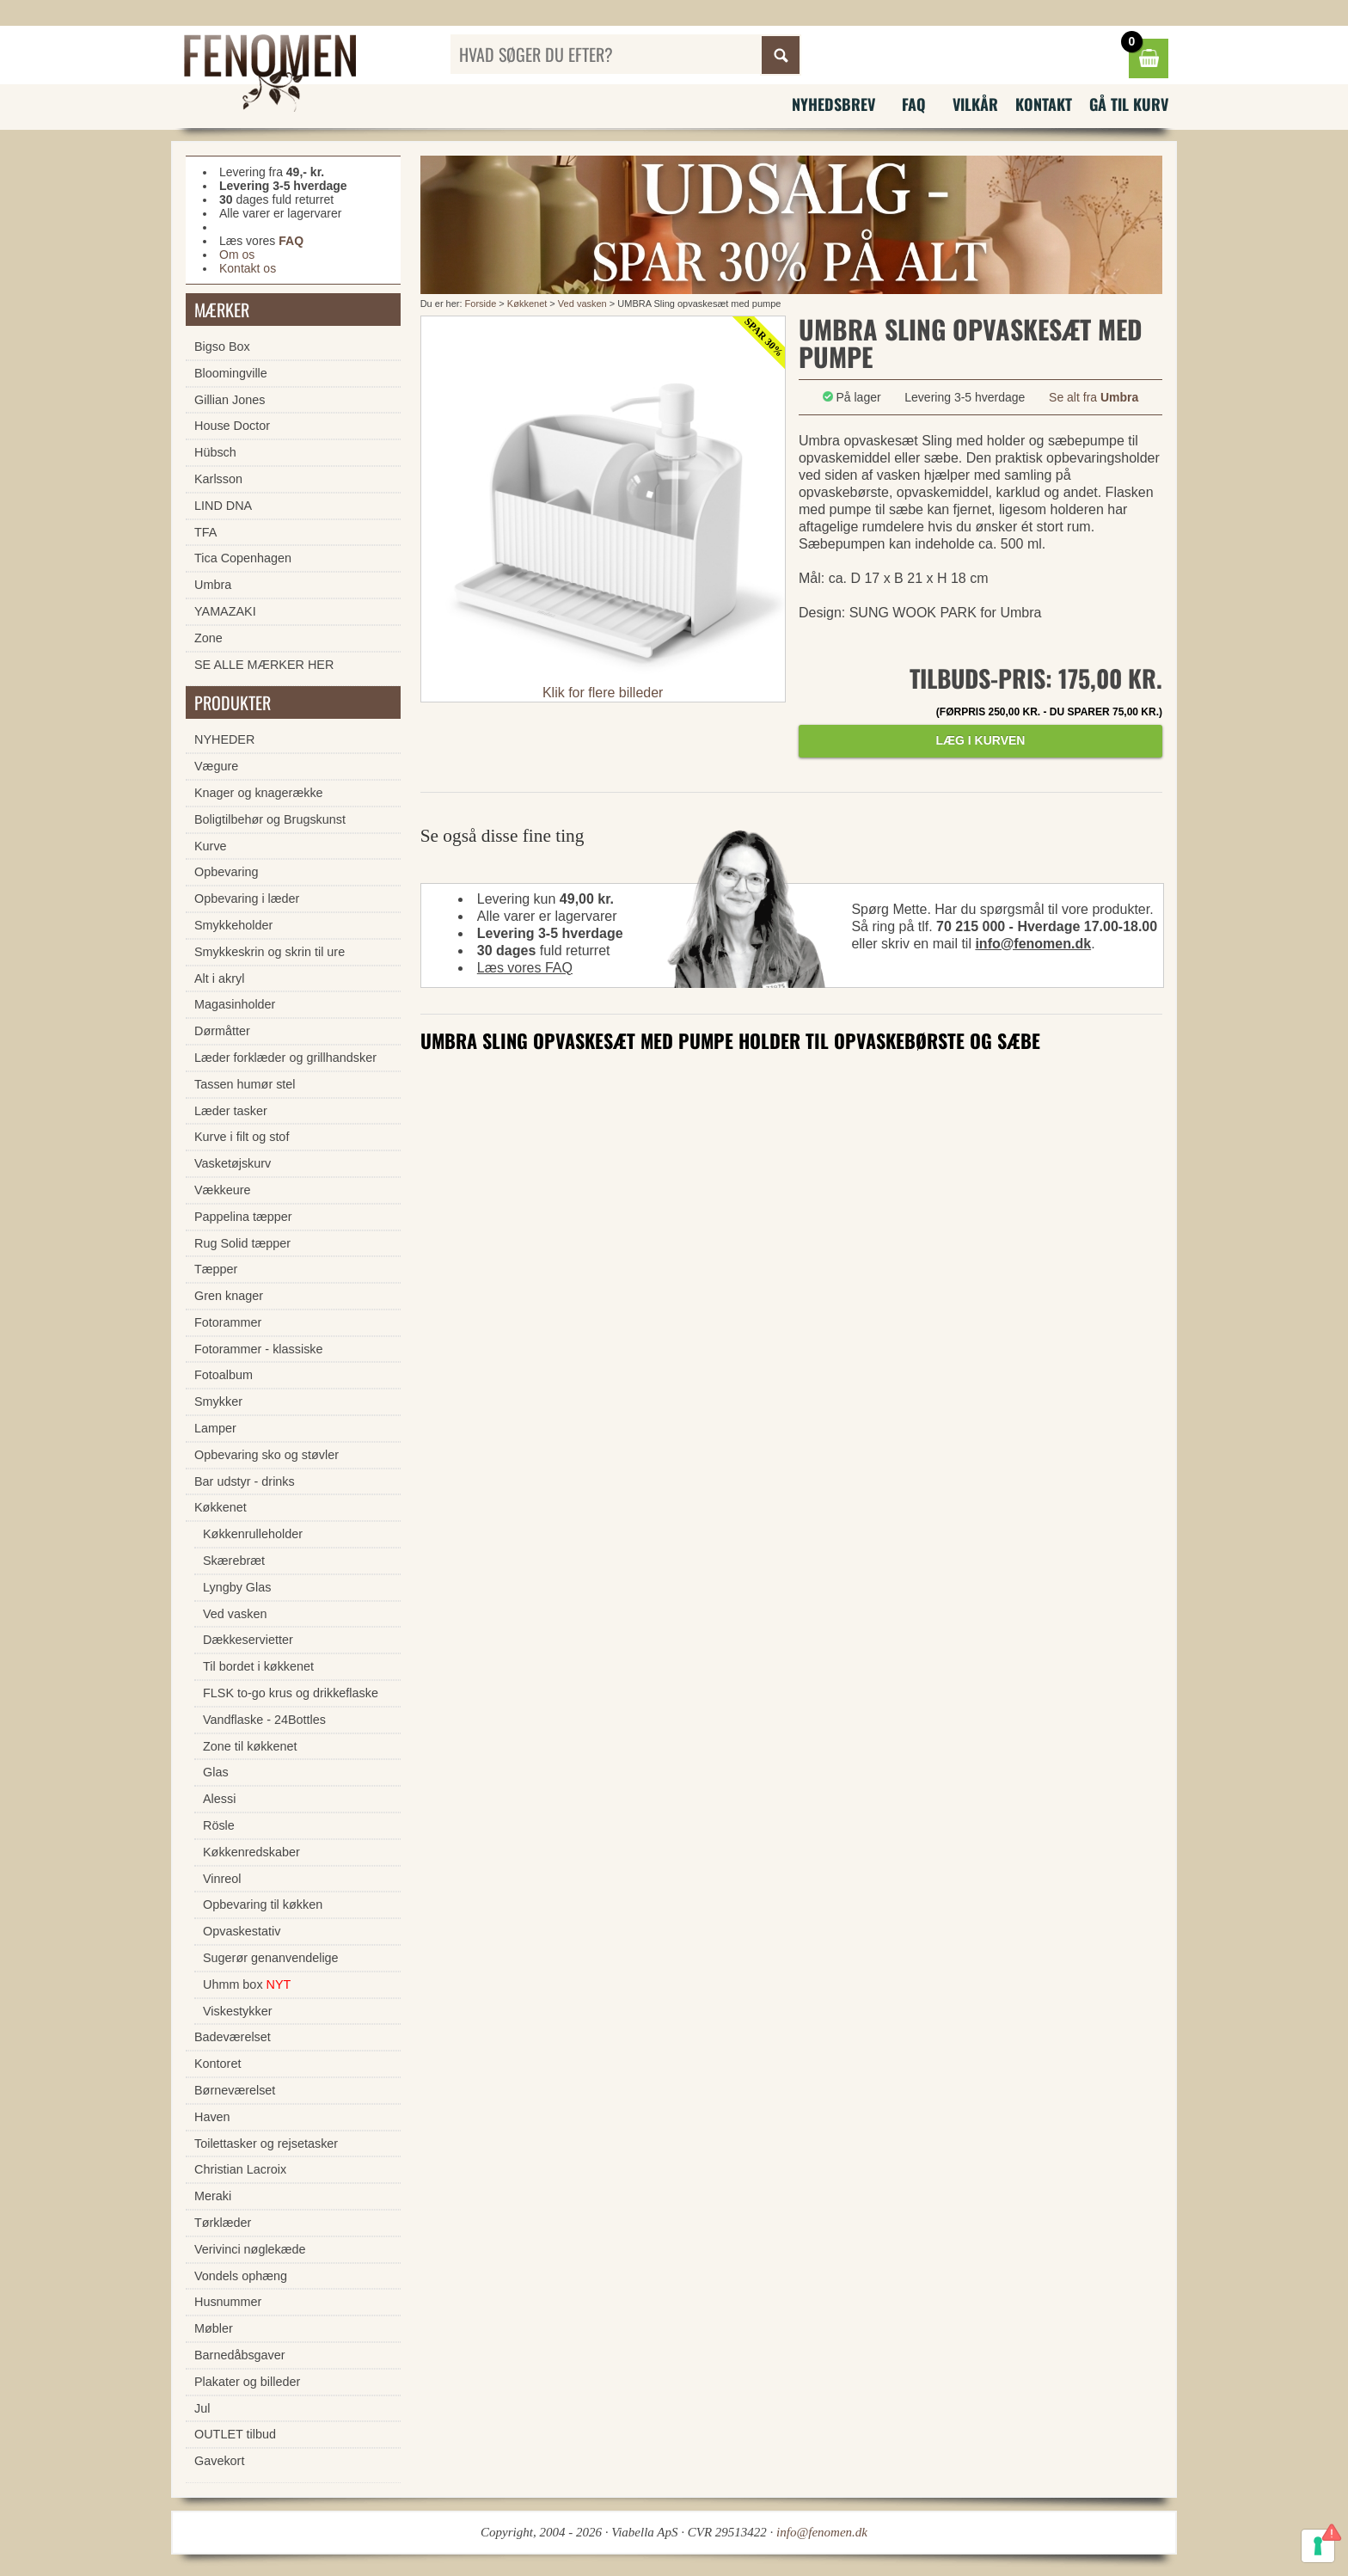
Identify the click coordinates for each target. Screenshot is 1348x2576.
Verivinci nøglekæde (250, 2249)
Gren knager (228, 1296)
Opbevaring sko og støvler (266, 1455)
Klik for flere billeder (603, 692)
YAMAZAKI (225, 611)
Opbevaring (226, 872)
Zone (208, 638)
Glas (216, 1772)
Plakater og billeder (247, 2382)
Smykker (218, 1401)
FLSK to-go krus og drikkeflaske (290, 1693)
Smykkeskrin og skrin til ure (269, 952)
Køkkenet (527, 303)
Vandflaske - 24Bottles (264, 1720)
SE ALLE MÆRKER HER (264, 665)
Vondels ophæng (240, 2276)
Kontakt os (247, 268)
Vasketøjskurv (232, 1163)
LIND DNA (223, 505)
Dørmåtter (222, 1031)
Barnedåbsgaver (239, 2355)
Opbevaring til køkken (262, 1904)
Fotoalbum (223, 1375)
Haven (212, 2117)
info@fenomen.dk (1033, 943)
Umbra (212, 585)
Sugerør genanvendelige (271, 1958)
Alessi (219, 1799)
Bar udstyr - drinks (244, 1481)
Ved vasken (584, 303)
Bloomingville (230, 373)
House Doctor (232, 425)
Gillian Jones (229, 400)
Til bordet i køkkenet (258, 1666)
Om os (236, 254)
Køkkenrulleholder (253, 1534)
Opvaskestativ (241, 1931)
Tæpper (215, 1269)
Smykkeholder (233, 925)
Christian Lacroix (240, 2169)
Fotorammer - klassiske (258, 1349)
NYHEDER (224, 739)
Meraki (212, 2196)
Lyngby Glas (237, 1587)
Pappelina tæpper (243, 1217)
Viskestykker (238, 2011)
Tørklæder (222, 2222)
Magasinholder (234, 1004)
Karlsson (218, 479)
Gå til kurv (1128, 104)
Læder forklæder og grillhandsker (285, 1057)
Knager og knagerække (258, 793)
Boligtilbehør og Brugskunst (270, 819)
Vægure (216, 766)
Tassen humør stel (245, 1084)
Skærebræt (234, 1560)
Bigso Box (222, 346)
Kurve (210, 846)
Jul (202, 2408)
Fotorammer (227, 1322)
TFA (205, 532)
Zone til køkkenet (250, 1746)
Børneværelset (234, 2090)
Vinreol (222, 1879)
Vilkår (975, 104)
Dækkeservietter (248, 1640)
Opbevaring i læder (246, 898)
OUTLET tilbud (235, 2434)
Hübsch (215, 452)
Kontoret (217, 2063)
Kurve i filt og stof (241, 1137)
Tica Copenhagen (242, 558)
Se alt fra (1093, 397)
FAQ (914, 104)
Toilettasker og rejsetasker (266, 2143)
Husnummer (227, 2302)
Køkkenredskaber (251, 1852)
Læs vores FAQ (525, 967)
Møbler (213, 2328)
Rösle (219, 1825)
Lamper (215, 1428)
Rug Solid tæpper (242, 1243)
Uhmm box (247, 1984)
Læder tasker (230, 1111)
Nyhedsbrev (833, 104)
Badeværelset (232, 2037)
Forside (481, 303)
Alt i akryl (219, 978)
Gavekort (219, 2461)
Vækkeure (222, 1190)
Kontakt (1043, 104)
